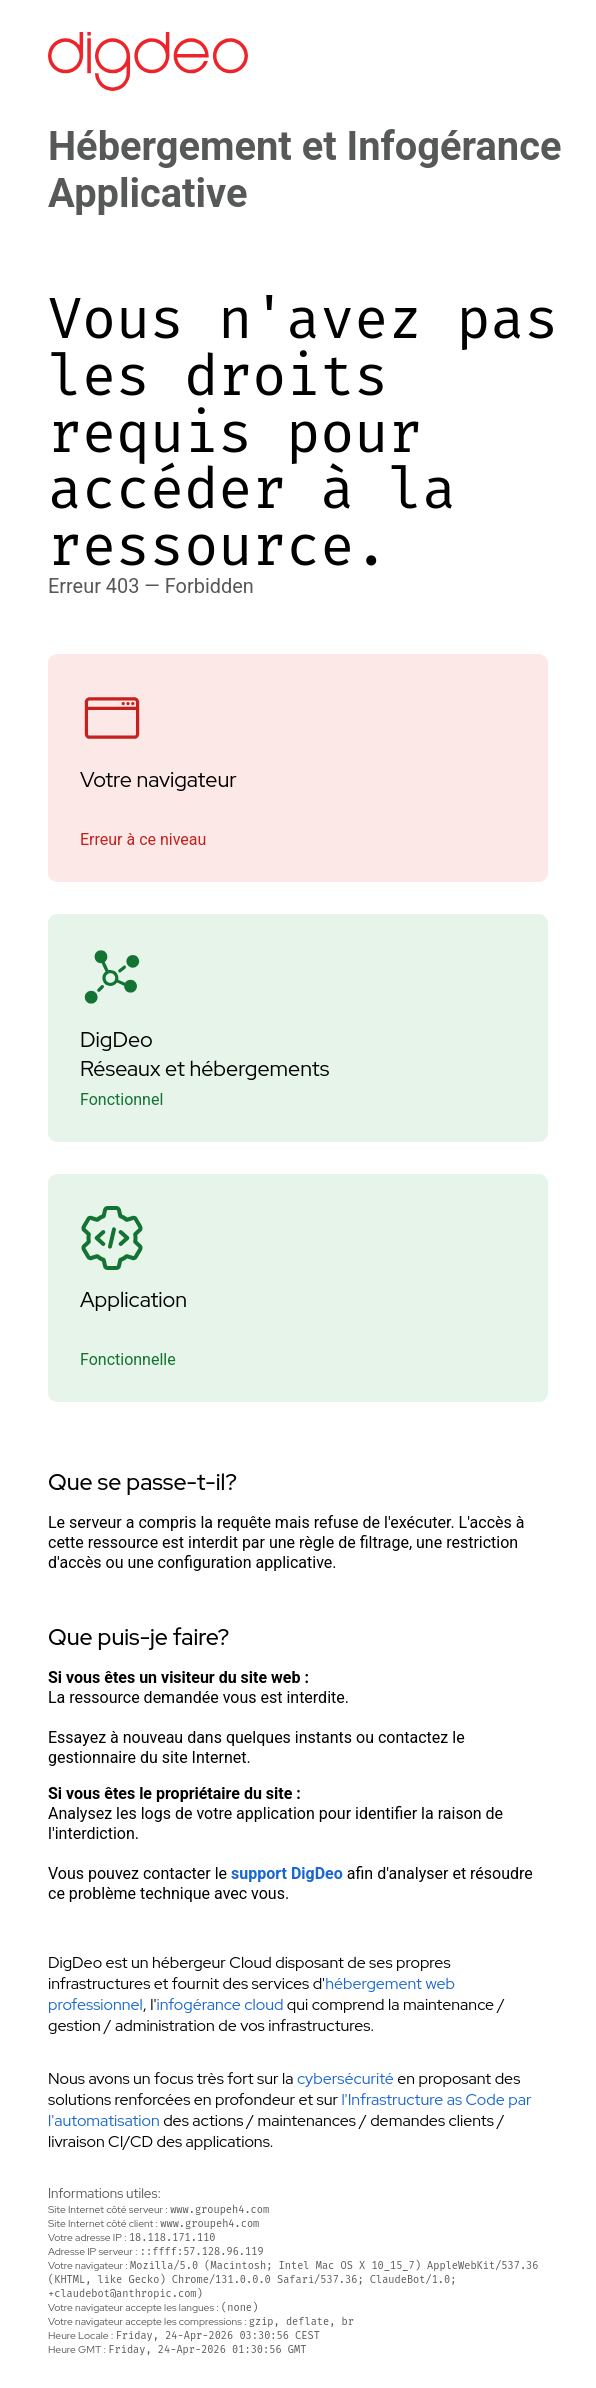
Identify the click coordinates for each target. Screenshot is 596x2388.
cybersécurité (345, 2078)
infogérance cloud (219, 2004)
